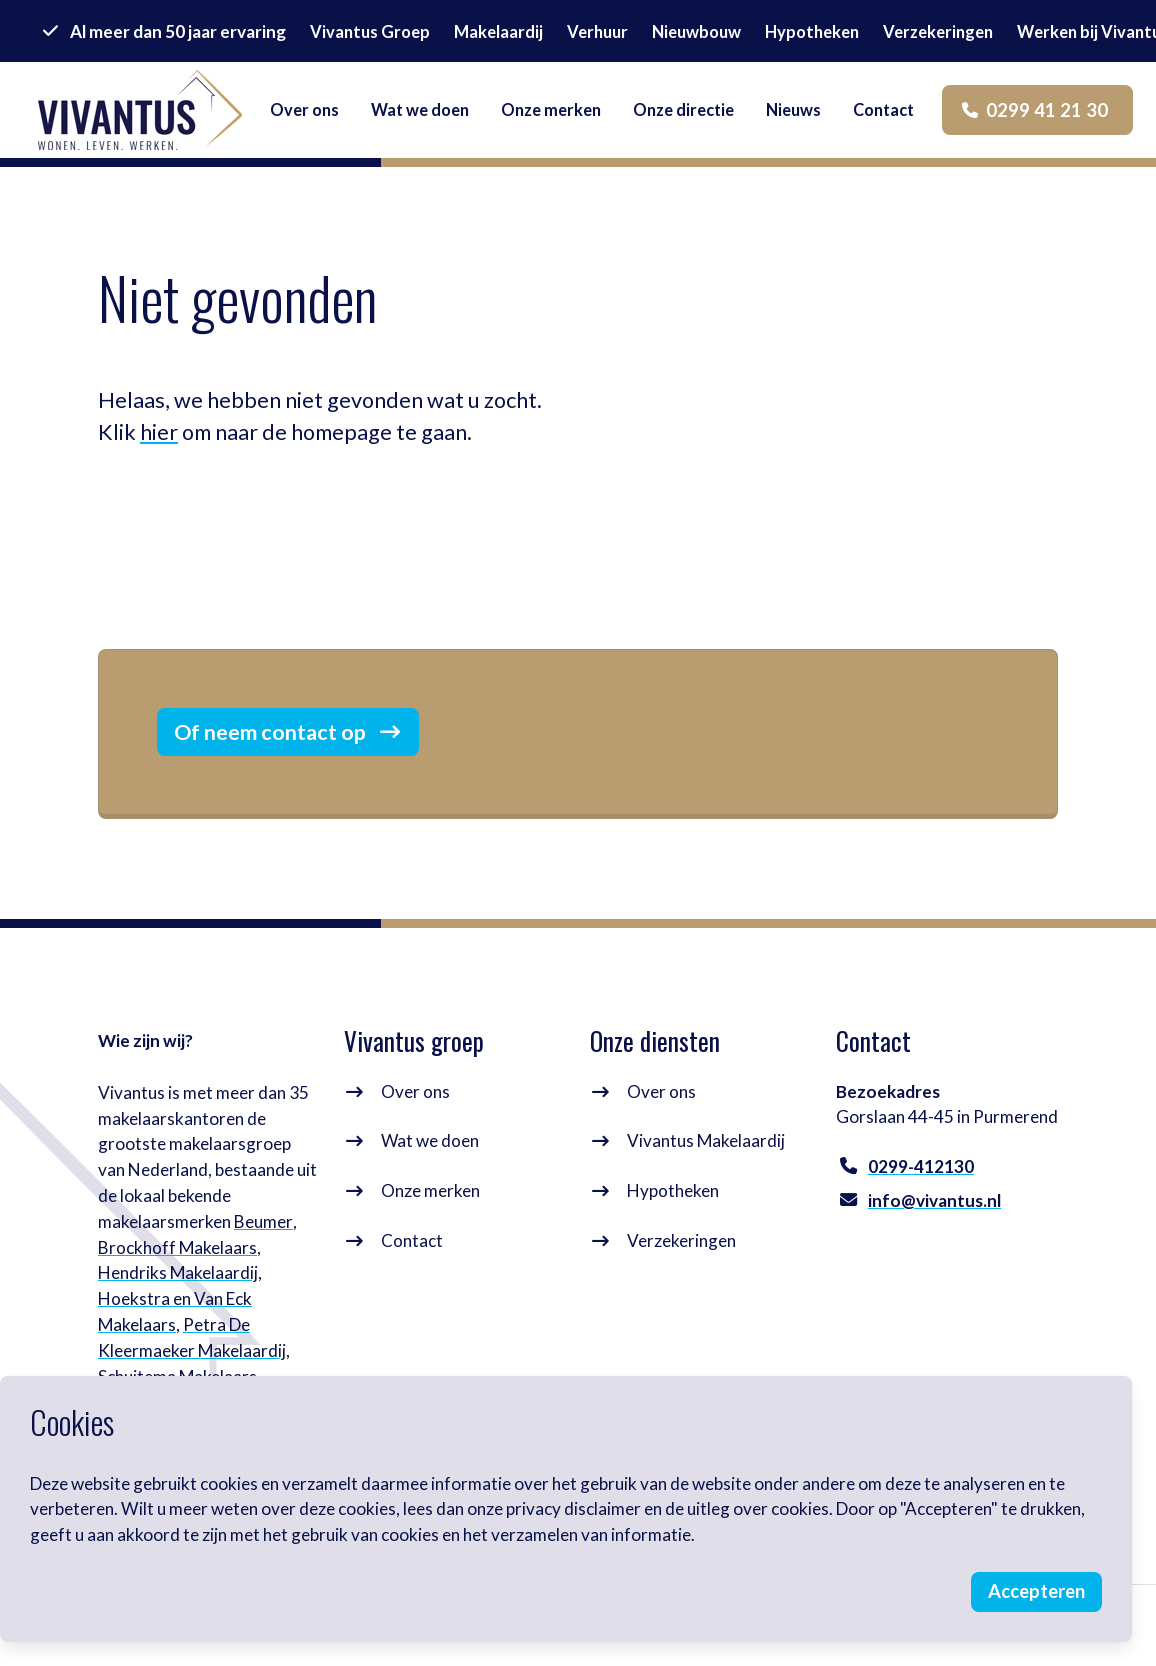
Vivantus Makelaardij (707, 1145)
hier (159, 432)
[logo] (142, 112)
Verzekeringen (682, 1244)
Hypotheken (674, 1194)
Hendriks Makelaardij (178, 1276)
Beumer (263, 1225)
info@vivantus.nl (934, 1204)
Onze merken (431, 1194)
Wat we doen (431, 1145)
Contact (413, 1244)
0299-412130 (921, 1170)
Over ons (416, 1095)
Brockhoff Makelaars (178, 1251)
